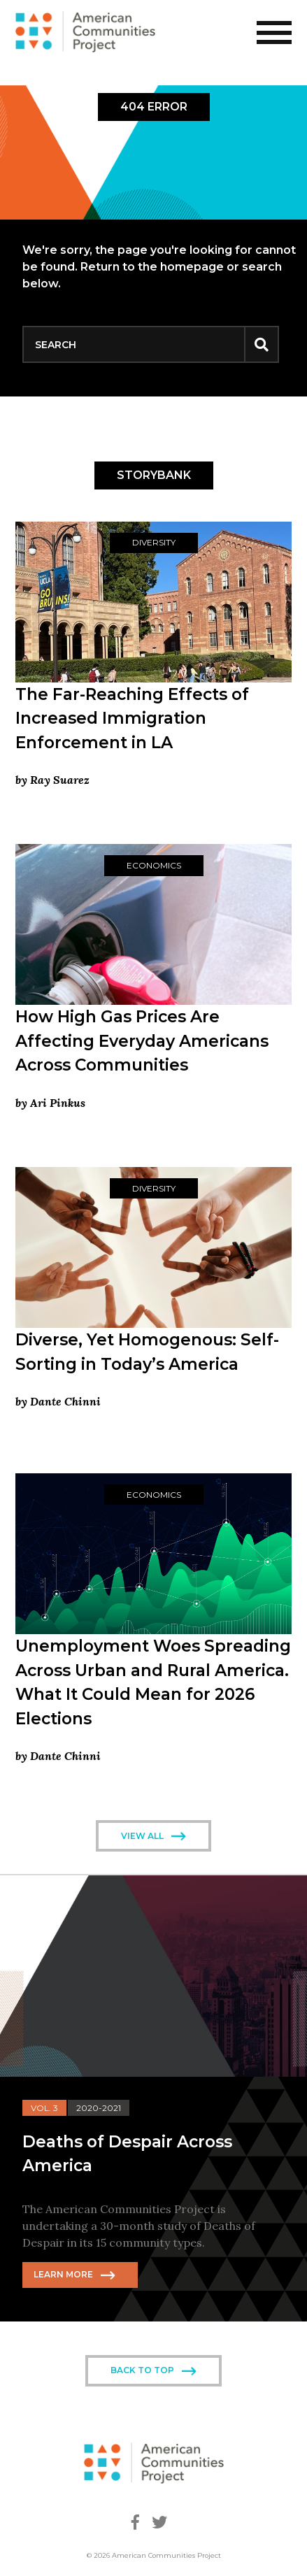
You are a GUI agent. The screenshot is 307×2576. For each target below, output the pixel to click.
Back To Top (142, 2370)
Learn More (63, 2274)
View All (142, 1836)
